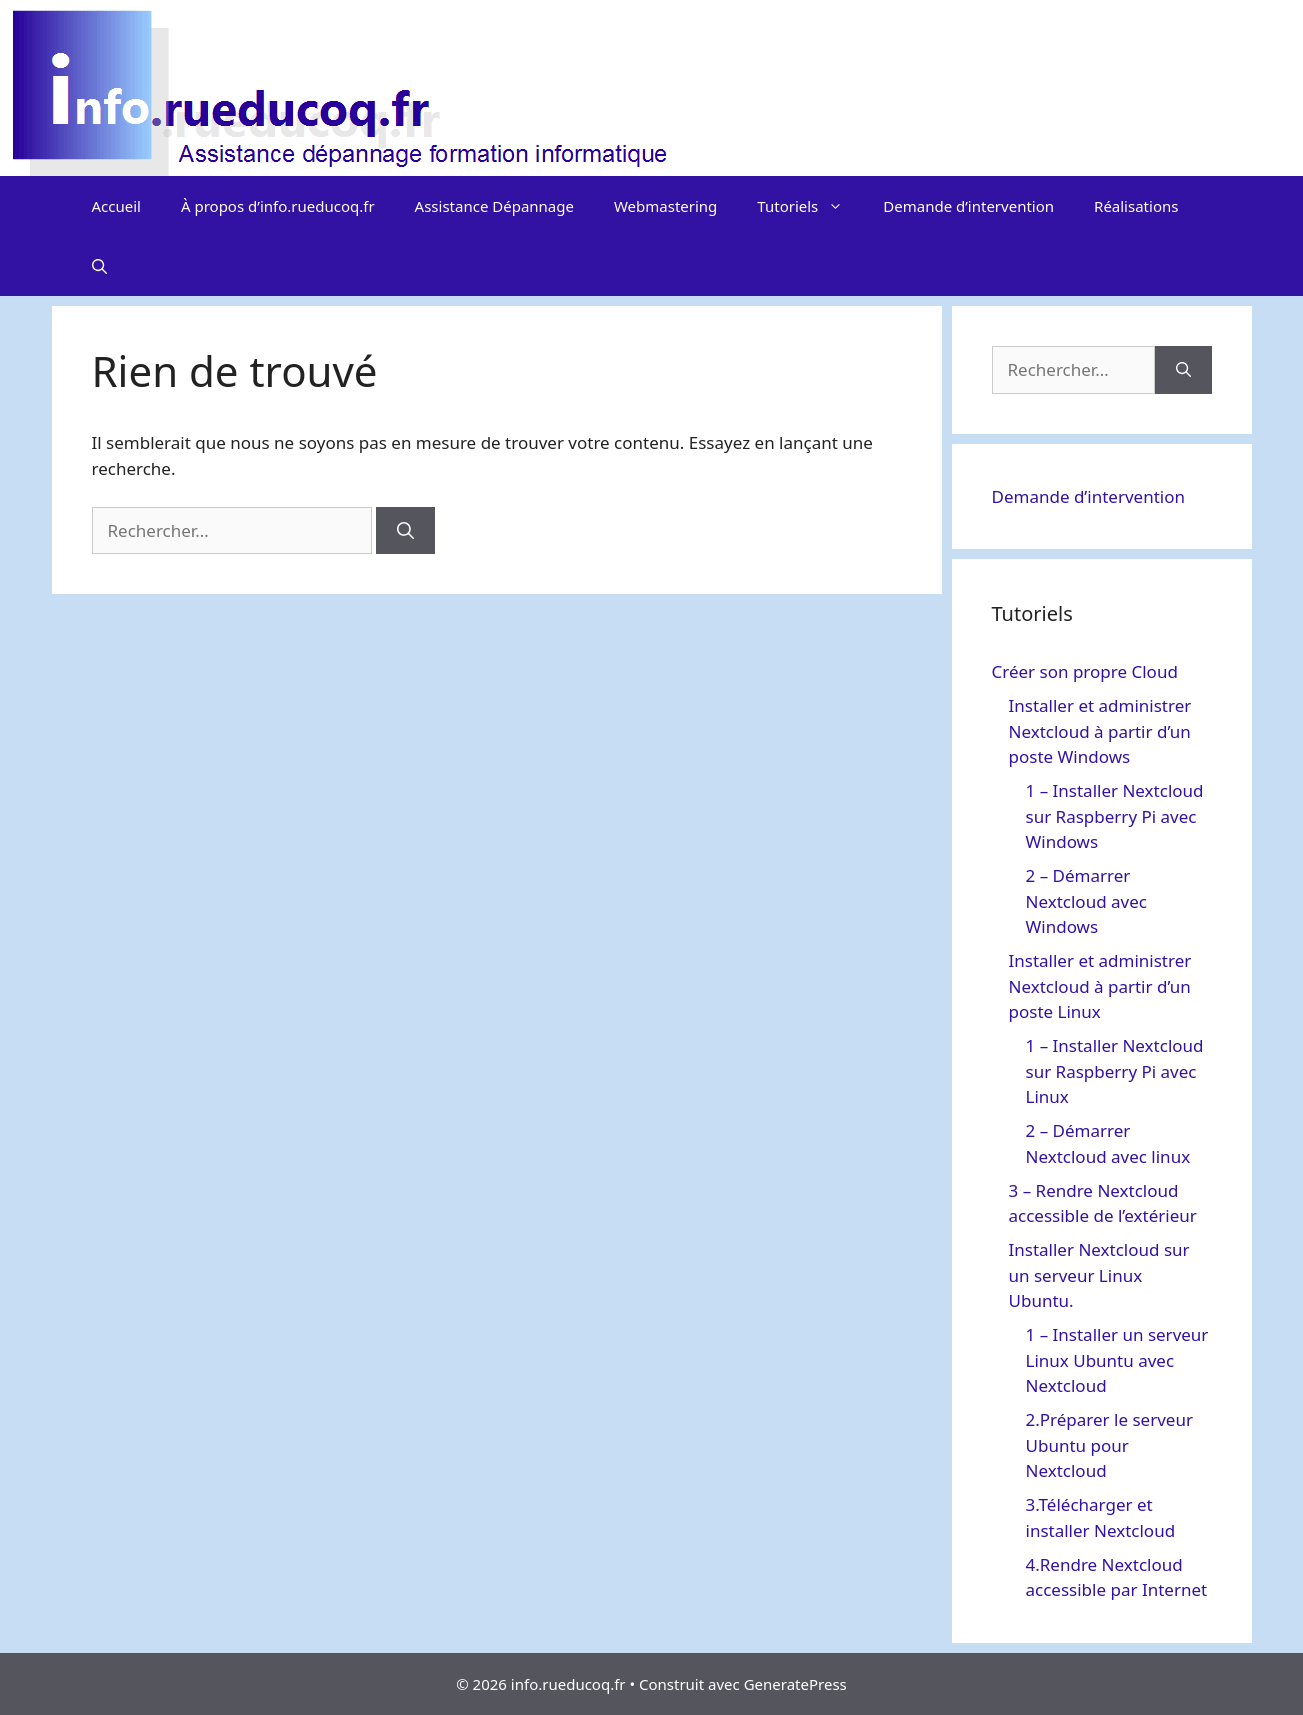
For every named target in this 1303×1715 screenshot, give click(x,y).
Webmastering (665, 206)
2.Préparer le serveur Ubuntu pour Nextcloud (1109, 1445)
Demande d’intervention (968, 206)
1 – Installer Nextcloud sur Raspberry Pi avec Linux (1115, 1071)
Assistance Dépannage (494, 206)
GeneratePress (795, 1684)
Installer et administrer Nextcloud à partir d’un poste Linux (1100, 986)
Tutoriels (810, 206)
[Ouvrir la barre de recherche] (99, 266)
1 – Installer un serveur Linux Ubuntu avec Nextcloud (1117, 1360)
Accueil (116, 206)
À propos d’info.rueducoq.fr (278, 206)
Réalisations (1136, 206)
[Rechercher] (405, 531)
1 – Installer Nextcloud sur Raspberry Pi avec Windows (1115, 816)
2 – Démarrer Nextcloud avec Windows (1086, 901)
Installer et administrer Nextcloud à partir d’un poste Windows (1100, 731)
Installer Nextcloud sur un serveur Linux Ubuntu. (1099, 1275)
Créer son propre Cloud (1085, 671)
